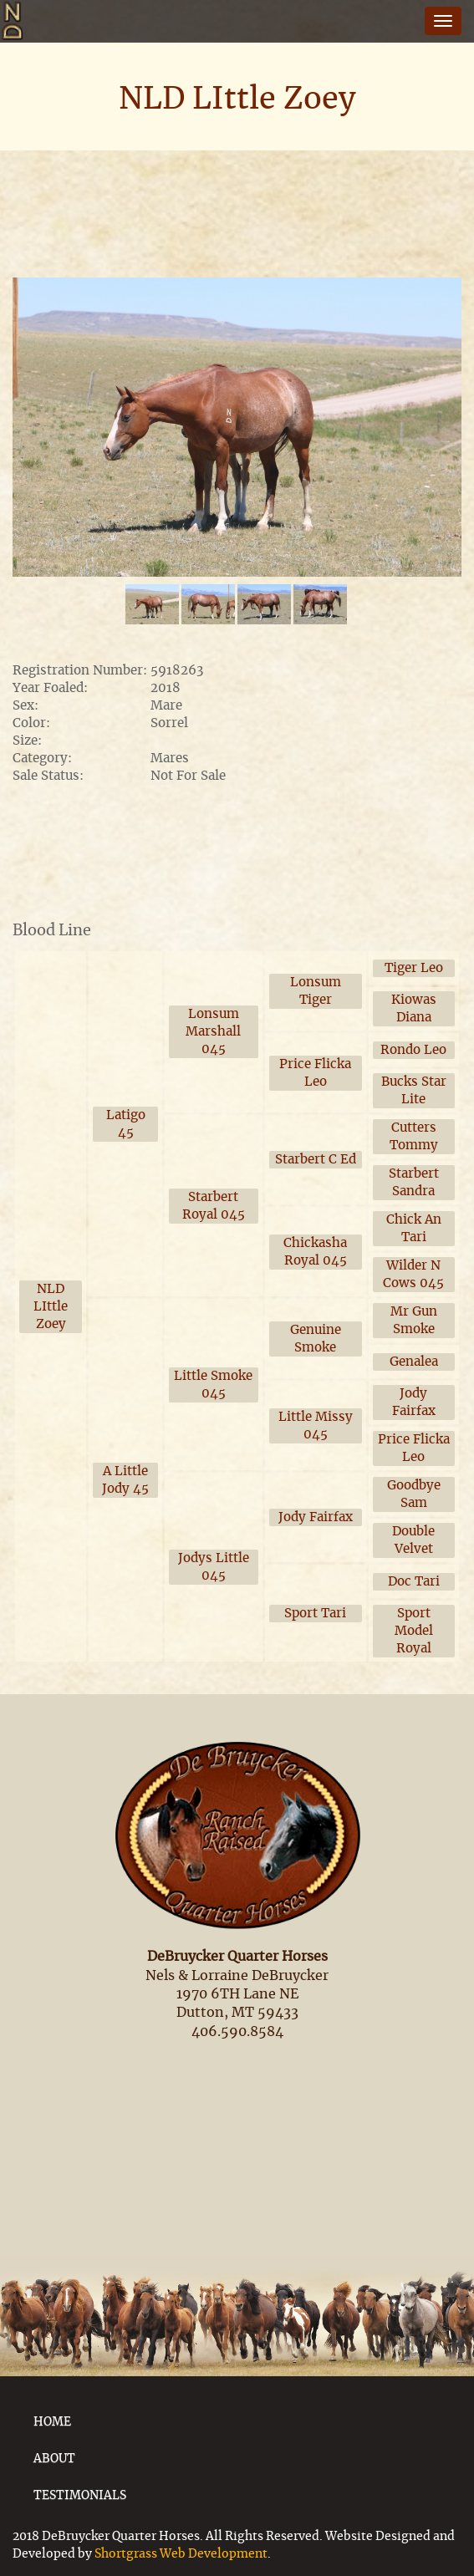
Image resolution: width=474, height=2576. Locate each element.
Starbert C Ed (315, 1159)
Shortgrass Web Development (181, 2554)
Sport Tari (315, 1613)
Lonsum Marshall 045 (213, 1032)
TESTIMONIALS (79, 2496)
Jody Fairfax (315, 1517)
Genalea (414, 1362)
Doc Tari (414, 1582)
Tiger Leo (414, 968)
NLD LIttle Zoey (50, 1307)
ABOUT (54, 2459)
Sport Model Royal (414, 1631)
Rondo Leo (413, 1050)
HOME (52, 2422)
